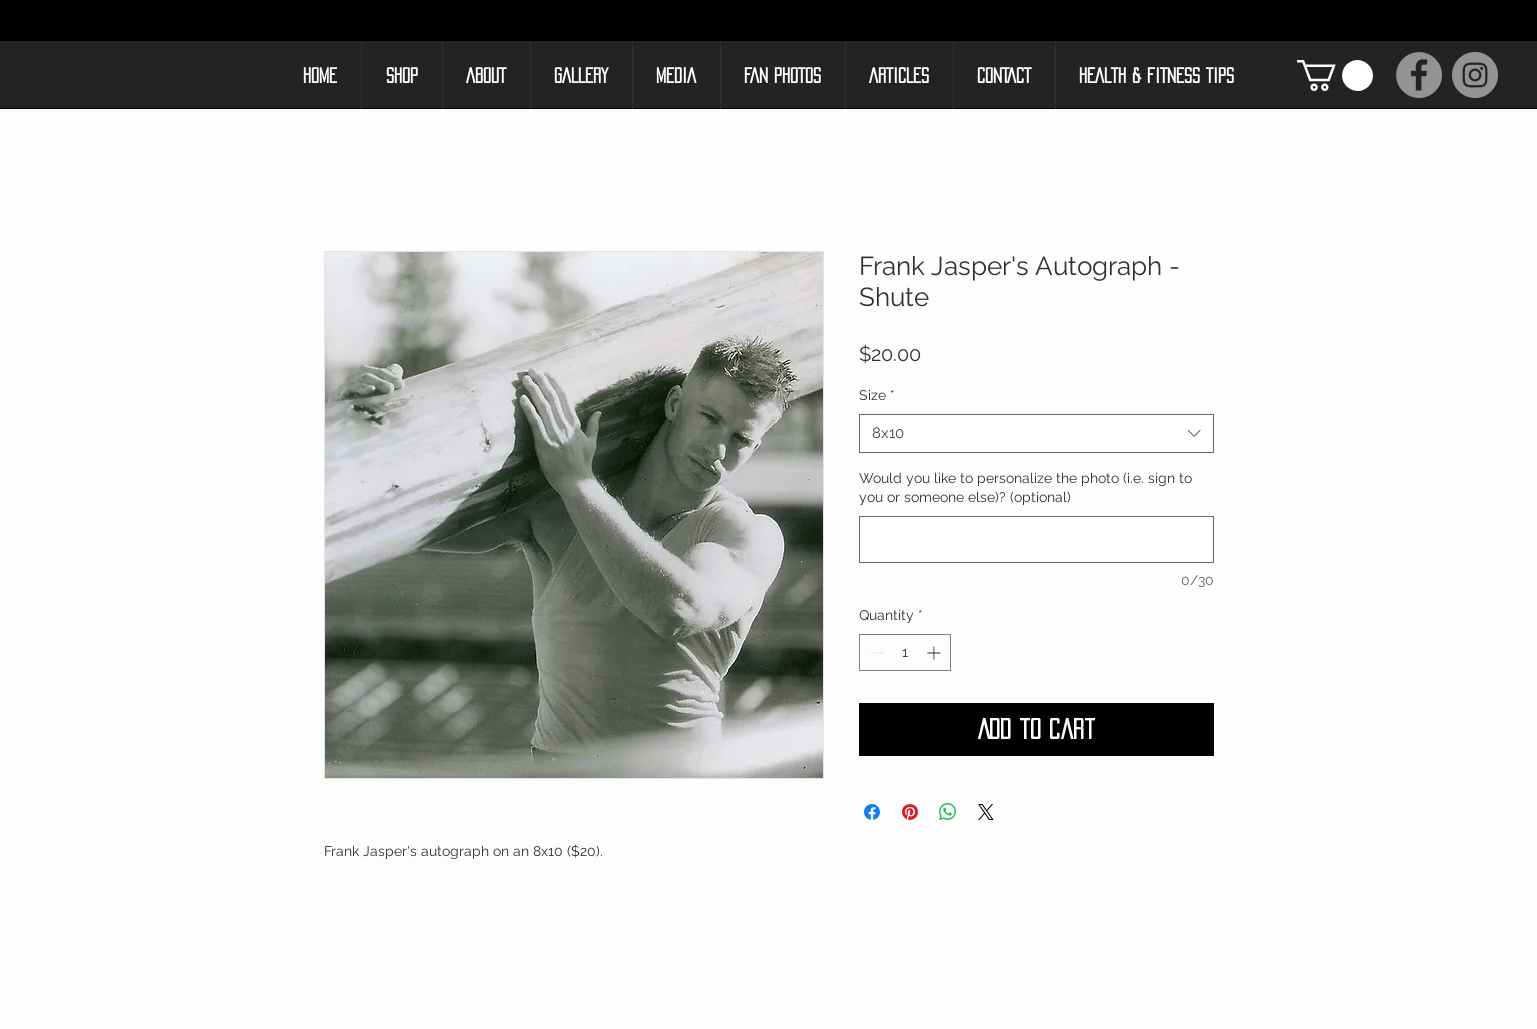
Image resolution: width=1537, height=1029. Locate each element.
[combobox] (1036, 433)
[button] (1335, 75)
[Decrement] (874, 652)
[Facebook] (1419, 75)
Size (877, 395)
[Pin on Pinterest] (910, 812)
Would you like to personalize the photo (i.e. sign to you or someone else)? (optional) (1025, 488)
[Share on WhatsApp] (948, 812)
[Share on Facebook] (872, 812)
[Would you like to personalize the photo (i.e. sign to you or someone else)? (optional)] (1036, 539)
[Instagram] (1475, 75)
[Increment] (935, 652)
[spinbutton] (905, 652)
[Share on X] (986, 812)
